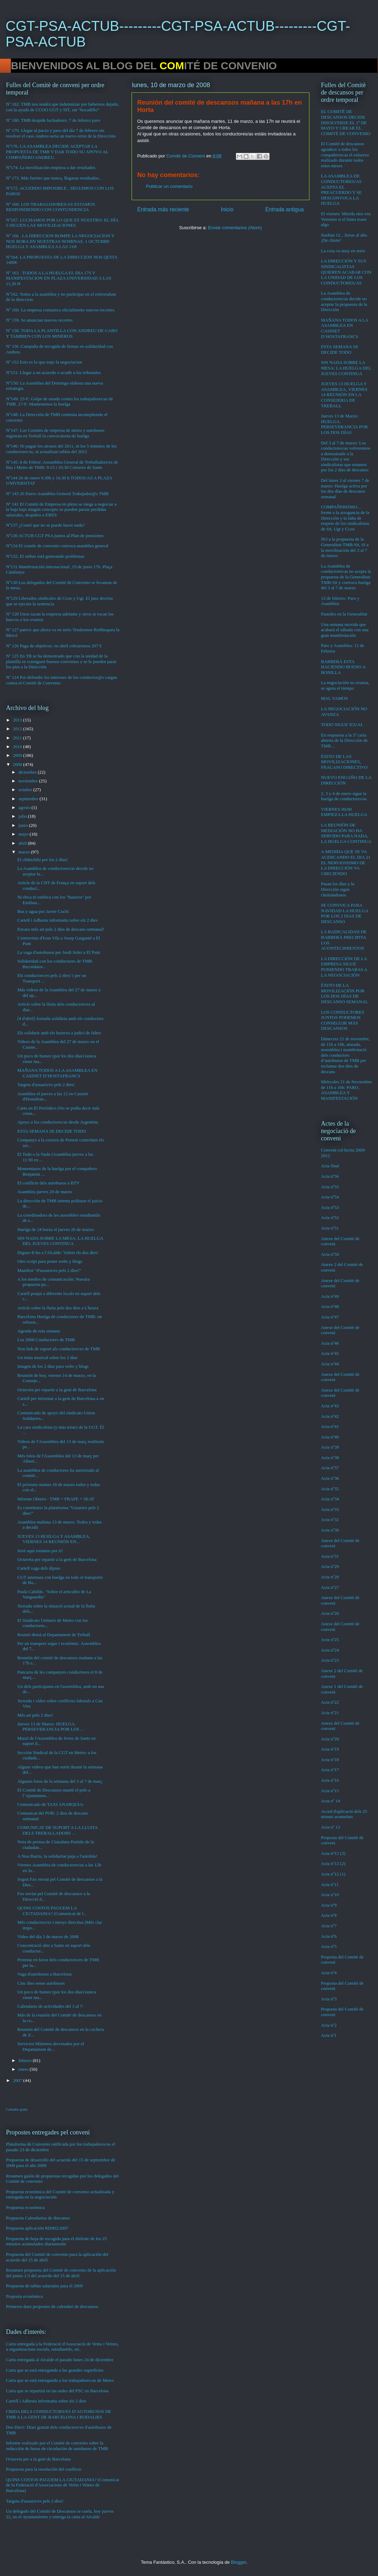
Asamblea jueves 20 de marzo (44, 1191)
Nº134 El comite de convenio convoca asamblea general (57, 545)
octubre (26, 789)
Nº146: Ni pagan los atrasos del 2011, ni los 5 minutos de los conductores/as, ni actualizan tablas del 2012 (61, 448)
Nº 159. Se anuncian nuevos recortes (39, 320)
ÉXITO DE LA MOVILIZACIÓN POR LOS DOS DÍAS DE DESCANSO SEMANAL (344, 993)
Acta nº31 (330, 1556)
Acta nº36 (330, 1478)
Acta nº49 (330, 1296)
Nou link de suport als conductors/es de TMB (58, 1348)
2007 (18, 2080)
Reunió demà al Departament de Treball (53, 1634)
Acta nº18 (330, 1759)
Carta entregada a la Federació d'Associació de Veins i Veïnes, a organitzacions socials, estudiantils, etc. (62, 2346)
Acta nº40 (330, 1437)
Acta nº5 (329, 1946)
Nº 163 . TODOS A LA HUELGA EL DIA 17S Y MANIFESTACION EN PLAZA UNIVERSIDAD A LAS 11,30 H (58, 278)
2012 (18, 728)
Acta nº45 (330, 1353)
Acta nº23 (330, 1660)
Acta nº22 (330, 1702)
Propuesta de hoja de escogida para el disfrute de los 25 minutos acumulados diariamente (56, 2241)
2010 (18, 746)
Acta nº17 (330, 1769)
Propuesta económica (25, 2207)
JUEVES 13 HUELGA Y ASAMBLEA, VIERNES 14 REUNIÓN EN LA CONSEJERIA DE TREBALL (344, 394)
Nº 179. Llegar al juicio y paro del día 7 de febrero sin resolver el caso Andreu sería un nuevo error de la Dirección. (61, 133)
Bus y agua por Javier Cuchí (43, 911)
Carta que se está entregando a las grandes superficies (55, 2370)
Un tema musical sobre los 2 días (47, 1357)
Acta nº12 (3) (333, 1853)
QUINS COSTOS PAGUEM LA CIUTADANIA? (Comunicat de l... (51, 1910)
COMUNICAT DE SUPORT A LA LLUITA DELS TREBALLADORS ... (57, 1830)
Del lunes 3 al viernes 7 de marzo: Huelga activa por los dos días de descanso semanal (345, 488)
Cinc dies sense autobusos (40, 1983)
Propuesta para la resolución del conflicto (44, 2469)
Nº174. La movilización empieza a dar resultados (51, 167)
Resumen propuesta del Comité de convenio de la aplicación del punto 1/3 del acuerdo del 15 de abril (61, 2272)
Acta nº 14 (330, 1800)
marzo (25, 851)
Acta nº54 (330, 1196)
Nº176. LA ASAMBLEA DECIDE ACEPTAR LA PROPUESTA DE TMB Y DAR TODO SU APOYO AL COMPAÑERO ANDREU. (57, 151)
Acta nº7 (329, 1925)
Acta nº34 (330, 1498)
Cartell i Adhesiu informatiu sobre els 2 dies (57, 920)
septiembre (29, 798)
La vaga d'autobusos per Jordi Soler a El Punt (58, 952)
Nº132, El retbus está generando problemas (45, 556)
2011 (18, 737)
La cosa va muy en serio (343, 250)
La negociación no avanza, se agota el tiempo (345, 685)
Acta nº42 (330, 1416)
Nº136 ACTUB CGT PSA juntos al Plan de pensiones (55, 535)
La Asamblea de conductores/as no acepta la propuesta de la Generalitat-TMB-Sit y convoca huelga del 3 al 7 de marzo (346, 576)
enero (24, 2069)
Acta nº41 (330, 1426)
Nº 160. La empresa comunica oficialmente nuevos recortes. (60, 309)
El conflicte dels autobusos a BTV (48, 1182)
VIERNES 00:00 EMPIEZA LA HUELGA (344, 812)
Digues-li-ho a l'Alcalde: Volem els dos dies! (57, 1252)
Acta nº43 (330, 1405)
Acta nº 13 (330, 1827)
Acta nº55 (330, 1186)
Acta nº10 (330, 1894)
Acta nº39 (330, 1447)
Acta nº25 (330, 1639)
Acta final (330, 1165)
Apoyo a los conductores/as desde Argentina (57, 1122)
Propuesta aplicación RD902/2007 (37, 2228)
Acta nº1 (329, 2035)
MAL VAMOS (334, 698)
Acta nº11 (330, 1884)
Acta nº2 (329, 2025)
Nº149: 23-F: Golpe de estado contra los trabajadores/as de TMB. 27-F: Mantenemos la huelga (59, 401)
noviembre (29, 780)
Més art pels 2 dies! (35, 1715)
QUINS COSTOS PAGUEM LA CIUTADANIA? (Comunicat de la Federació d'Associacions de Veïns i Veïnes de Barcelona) (62, 2485)
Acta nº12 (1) (333, 1874)
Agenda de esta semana (38, 1330)
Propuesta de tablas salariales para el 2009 (44, 2285)
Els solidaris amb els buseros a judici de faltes (59, 1032)
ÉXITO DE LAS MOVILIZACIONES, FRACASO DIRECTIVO (344, 762)
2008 (18, 764)
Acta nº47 (330, 1316)
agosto (25, 807)
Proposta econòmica (24, 2296)
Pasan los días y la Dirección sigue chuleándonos (337, 889)
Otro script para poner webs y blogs (49, 1261)
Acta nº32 (330, 1519)
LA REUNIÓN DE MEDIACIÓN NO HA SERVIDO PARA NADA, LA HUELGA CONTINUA (346, 833)
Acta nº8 (329, 1915)
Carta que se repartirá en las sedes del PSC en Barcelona (57, 2390)
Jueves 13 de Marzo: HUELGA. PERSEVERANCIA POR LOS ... (50, 1726)
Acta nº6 (329, 1936)
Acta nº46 (330, 1343)
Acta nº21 (330, 1712)
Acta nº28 (330, 1576)
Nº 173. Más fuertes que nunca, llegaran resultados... (54, 178)
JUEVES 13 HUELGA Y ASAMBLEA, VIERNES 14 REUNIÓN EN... (53, 1539)
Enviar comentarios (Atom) (235, 227)
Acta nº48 (330, 1306)
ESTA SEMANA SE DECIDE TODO (51, 1131)
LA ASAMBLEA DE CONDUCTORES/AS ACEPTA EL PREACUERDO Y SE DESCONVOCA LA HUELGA (341, 189)
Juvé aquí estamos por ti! (40, 1550)
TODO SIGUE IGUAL (342, 724)
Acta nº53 (330, 1207)
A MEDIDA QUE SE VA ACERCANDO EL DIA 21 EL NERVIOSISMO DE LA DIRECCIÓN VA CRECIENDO (345, 862)
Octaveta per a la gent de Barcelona (38, 2459)
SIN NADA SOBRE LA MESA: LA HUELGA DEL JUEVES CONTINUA (60, 1241)
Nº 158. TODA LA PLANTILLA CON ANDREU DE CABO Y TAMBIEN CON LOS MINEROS (62, 333)
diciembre (28, 772)
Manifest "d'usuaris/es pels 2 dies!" (49, 1270)
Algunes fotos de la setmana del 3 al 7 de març (59, 1781)
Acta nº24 (330, 1650)
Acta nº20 (330, 1738)
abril (23, 843)
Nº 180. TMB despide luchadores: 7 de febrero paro (53, 120)
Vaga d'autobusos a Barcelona (44, 1974)
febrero (26, 2060)
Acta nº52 (330, 1217)
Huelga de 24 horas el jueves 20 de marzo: (55, 1229)
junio (24, 825)
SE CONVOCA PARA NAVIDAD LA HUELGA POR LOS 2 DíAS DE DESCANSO (344, 913)
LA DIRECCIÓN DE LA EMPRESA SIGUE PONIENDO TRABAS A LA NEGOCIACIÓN (344, 967)
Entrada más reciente (163, 209)
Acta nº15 (330, 1790)
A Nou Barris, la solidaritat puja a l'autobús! (57, 1856)
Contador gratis (17, 2109)
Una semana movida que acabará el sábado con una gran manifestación (345, 630)
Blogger (238, 2562)
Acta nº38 (330, 1457)
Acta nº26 (330, 1613)
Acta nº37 (330, 1467)
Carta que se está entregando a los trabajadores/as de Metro (60, 2380)
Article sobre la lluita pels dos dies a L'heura (57, 1307)
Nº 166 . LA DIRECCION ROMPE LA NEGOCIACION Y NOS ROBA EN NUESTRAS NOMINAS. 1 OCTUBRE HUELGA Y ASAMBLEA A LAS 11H (60, 241)
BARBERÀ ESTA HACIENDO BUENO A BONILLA (343, 667)
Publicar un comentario (169, 186)
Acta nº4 (329, 1972)
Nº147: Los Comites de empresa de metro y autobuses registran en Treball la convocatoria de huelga (55, 433)
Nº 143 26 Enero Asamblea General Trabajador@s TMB (57, 493)
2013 (18, 720)
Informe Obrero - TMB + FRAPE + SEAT (55, 1498)
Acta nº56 (330, 1176)
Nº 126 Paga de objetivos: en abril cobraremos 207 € (54, 645)
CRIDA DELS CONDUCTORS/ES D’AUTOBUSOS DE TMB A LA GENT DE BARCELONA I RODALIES (58, 2414)
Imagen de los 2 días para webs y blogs (53, 1366)
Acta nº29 (330, 1566)
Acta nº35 (330, 1488)
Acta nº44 (330, 1363)
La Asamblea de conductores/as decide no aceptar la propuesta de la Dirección (344, 301)
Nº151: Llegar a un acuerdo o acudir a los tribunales (53, 372)
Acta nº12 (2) (333, 1863)
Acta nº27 (330, 1587)
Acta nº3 (329, 1998)
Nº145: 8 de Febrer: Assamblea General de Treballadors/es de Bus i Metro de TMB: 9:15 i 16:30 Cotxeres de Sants (62, 464)
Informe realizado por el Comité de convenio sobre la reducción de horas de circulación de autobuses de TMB (57, 2445)
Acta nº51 (330, 1228)
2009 (18, 755)
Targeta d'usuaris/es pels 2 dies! (46, 1084)
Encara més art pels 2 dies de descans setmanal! (60, 929)
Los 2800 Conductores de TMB (46, 1339)
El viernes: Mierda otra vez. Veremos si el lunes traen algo (346, 219)
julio (23, 816)
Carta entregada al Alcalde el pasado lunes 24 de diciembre (59, 2359)
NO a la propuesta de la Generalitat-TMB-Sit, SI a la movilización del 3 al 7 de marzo (345, 547)
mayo (24, 834)
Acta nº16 (330, 1780)
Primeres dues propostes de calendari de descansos (52, 2306)
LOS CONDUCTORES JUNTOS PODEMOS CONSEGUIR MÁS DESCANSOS (342, 1020)
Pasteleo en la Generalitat (344, 614)
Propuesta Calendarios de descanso (38, 2217)
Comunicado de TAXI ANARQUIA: (50, 1804)
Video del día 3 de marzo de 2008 (47, 1936)
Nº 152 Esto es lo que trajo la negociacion (44, 362)
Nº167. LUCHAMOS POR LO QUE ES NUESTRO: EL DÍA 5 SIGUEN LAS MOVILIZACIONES (62, 222)
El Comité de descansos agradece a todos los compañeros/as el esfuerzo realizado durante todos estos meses (345, 154)
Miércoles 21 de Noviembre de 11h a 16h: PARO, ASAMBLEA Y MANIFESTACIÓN (346, 1090)
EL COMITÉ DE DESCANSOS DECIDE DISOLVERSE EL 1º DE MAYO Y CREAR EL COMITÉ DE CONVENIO (346, 122)
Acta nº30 (330, 1530)
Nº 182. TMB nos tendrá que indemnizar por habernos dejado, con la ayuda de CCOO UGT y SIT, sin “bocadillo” (62, 106)
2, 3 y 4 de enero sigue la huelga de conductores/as (344, 796)
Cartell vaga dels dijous (38, 1568)
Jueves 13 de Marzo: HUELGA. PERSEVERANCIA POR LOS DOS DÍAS (344, 424)
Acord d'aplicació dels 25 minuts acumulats (344, 1814)
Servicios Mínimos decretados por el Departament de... (50, 2046)
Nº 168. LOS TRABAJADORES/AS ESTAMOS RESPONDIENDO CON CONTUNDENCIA (50, 207)
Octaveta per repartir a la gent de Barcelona (56, 1389)
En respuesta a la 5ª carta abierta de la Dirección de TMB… (344, 740)
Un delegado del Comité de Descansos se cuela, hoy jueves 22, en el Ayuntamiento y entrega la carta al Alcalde (60, 2513)
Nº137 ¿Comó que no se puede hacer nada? (45, 525)
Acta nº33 (330, 1509)
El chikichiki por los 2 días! (42, 859)
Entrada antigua (284, 209)
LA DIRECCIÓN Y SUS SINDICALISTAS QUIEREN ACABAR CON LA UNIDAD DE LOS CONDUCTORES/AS (346, 271)
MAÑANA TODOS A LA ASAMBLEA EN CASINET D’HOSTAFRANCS (57, 1073)
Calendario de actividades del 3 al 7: (50, 2006)
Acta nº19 (330, 1749)
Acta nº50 (330, 1254)
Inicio (227, 209)
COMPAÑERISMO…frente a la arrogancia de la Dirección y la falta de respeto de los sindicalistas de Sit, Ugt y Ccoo (345, 517)
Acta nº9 (329, 1905)
